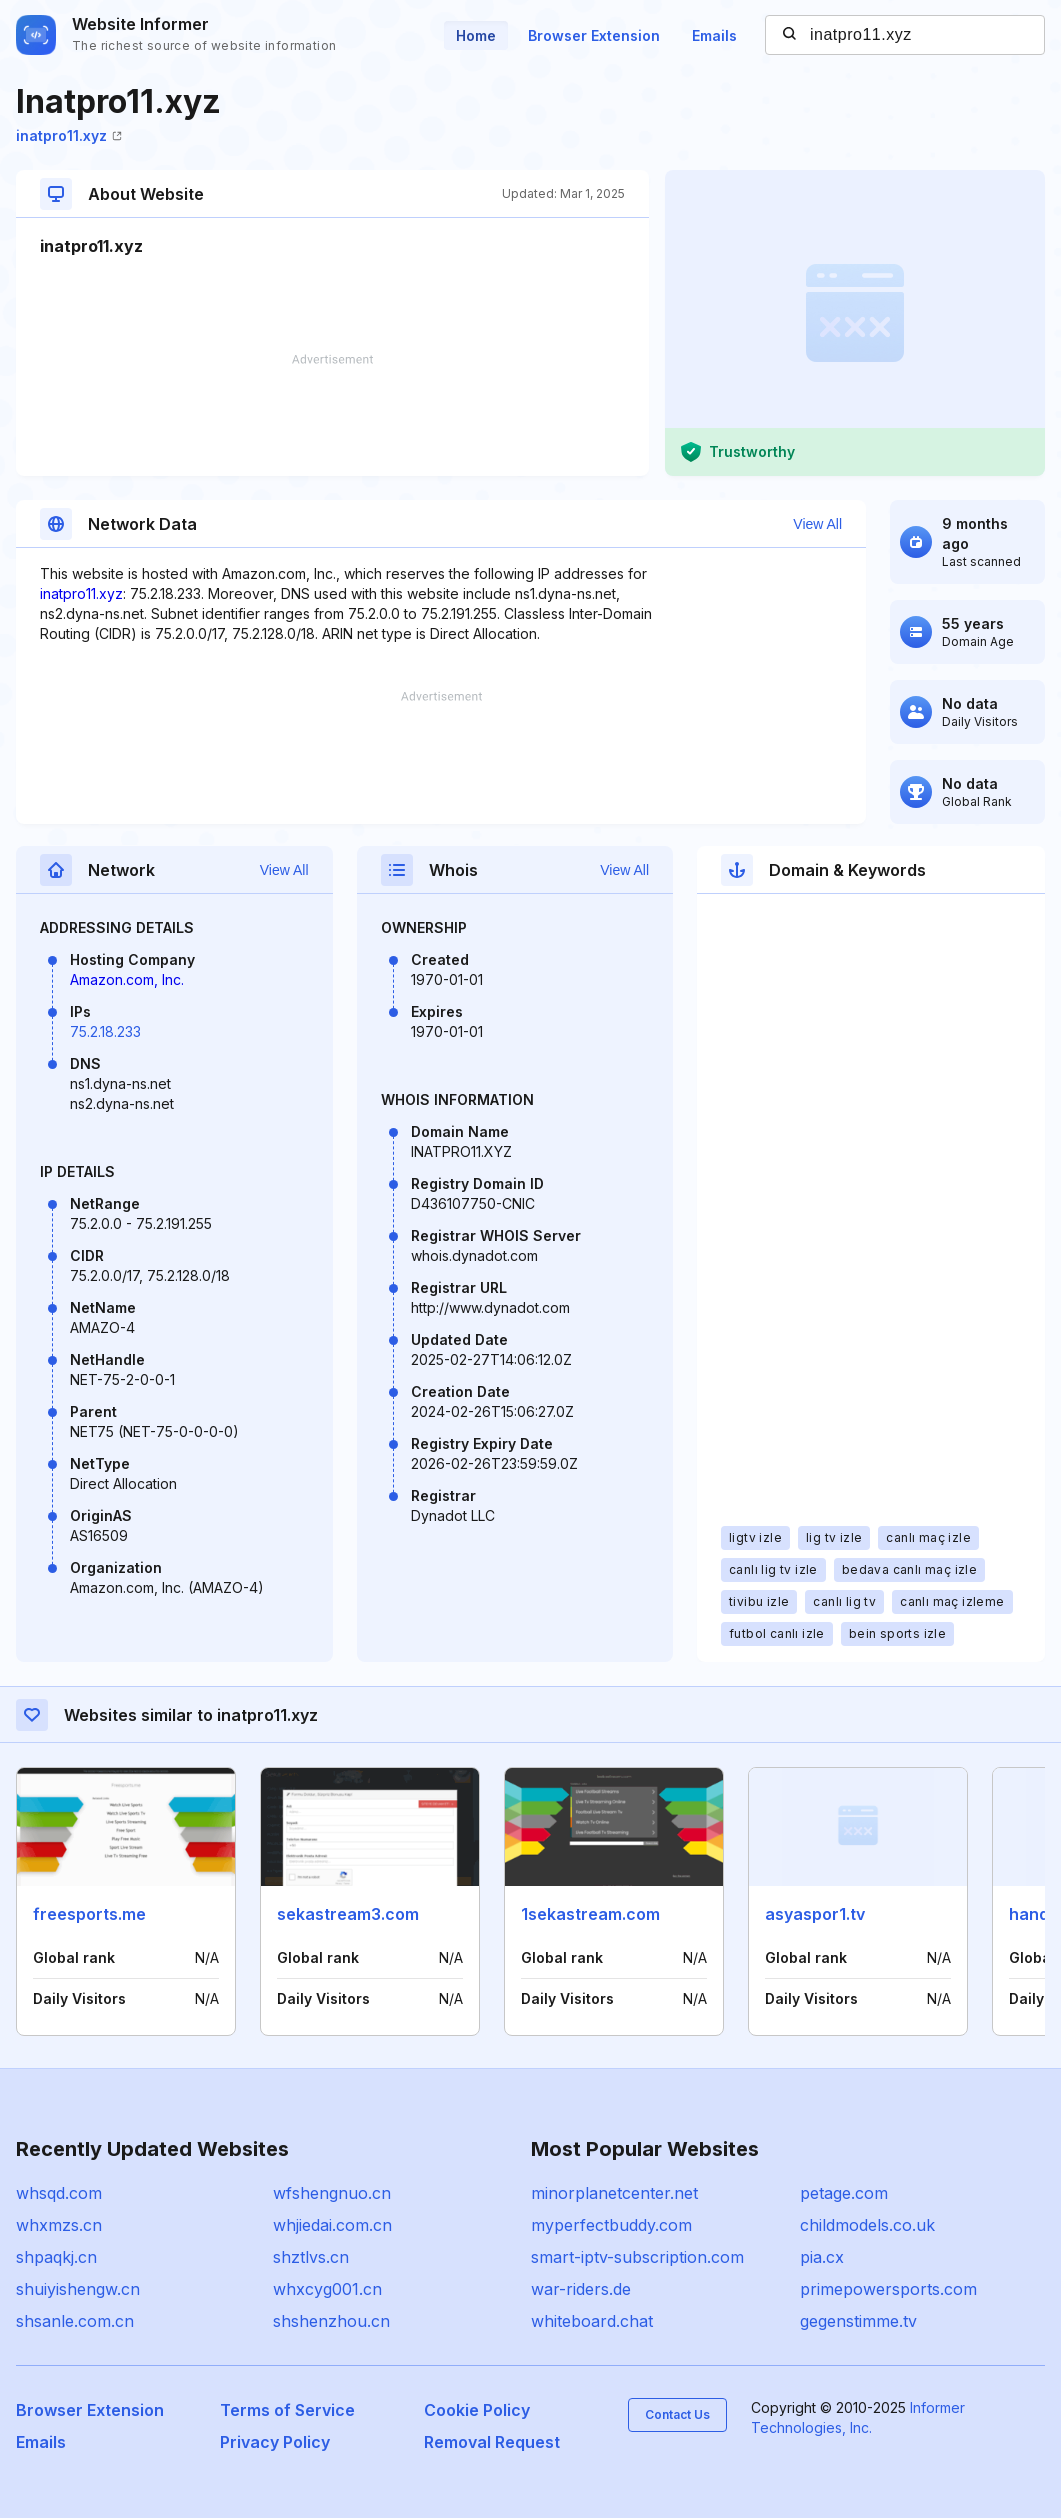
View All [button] (817, 524)
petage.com (844, 2193)
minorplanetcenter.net (614, 2193)
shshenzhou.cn (331, 2321)
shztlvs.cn (311, 2257)
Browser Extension (594, 35)
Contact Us (677, 2414)
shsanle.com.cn (75, 2321)
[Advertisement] (332, 415)
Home (476, 35)
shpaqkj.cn (56, 2257)
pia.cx (822, 2257)
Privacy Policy (275, 2442)
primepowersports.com (888, 2289)
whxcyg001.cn (327, 2289)
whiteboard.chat (592, 2321)
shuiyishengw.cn (78, 2289)
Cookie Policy (477, 2410)
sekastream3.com (348, 1914)
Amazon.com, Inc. (127, 979)
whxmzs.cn (59, 2225)
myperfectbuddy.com (611, 2225)
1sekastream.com (590, 1914)
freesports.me (89, 1914)
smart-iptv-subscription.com (637, 2257)
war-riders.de (581, 2289)
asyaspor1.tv (815, 1914)
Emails (714, 35)
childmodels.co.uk (867, 2225)
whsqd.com (59, 2193)
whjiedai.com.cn (332, 2225)
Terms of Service (287, 2410)
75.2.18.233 (105, 1031)
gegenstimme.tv (858, 2321)
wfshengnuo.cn (332, 2193)
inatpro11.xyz (69, 135)
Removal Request (492, 2442)
